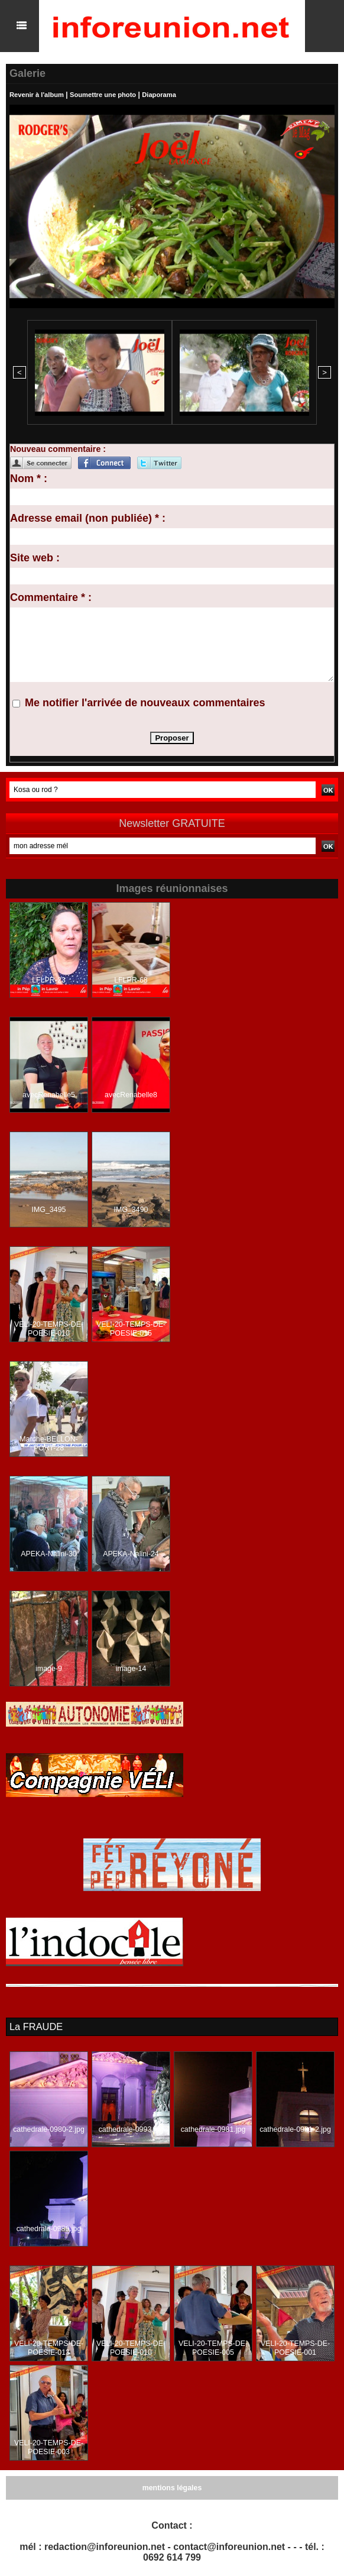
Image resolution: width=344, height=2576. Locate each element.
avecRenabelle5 (48, 1094)
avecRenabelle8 (130, 1094)
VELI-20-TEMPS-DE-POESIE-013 (48, 2346)
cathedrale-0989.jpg (48, 2227)
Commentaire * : (51, 596)
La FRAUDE (35, 2025)
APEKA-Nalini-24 (131, 1553)
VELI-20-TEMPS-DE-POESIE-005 (213, 2346)
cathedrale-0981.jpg (212, 2127)
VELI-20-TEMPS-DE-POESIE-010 (48, 1328)
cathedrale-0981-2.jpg (295, 2127)
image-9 (48, 1667)
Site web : (35, 557)
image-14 (130, 1667)
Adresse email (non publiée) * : (87, 517)
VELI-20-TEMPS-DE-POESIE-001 (295, 2346)
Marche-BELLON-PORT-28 (49, 1443)
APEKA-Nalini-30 (49, 1553)
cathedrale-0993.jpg (130, 2127)
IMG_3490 (130, 1208)
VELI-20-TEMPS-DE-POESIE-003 (48, 2446)
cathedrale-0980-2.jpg (48, 2127)
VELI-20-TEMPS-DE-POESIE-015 (131, 1328)
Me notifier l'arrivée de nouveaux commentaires (145, 701)
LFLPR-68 (131, 979)
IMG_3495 (48, 1208)
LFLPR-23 (49, 979)
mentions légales (171, 2486)
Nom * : (28, 477)
